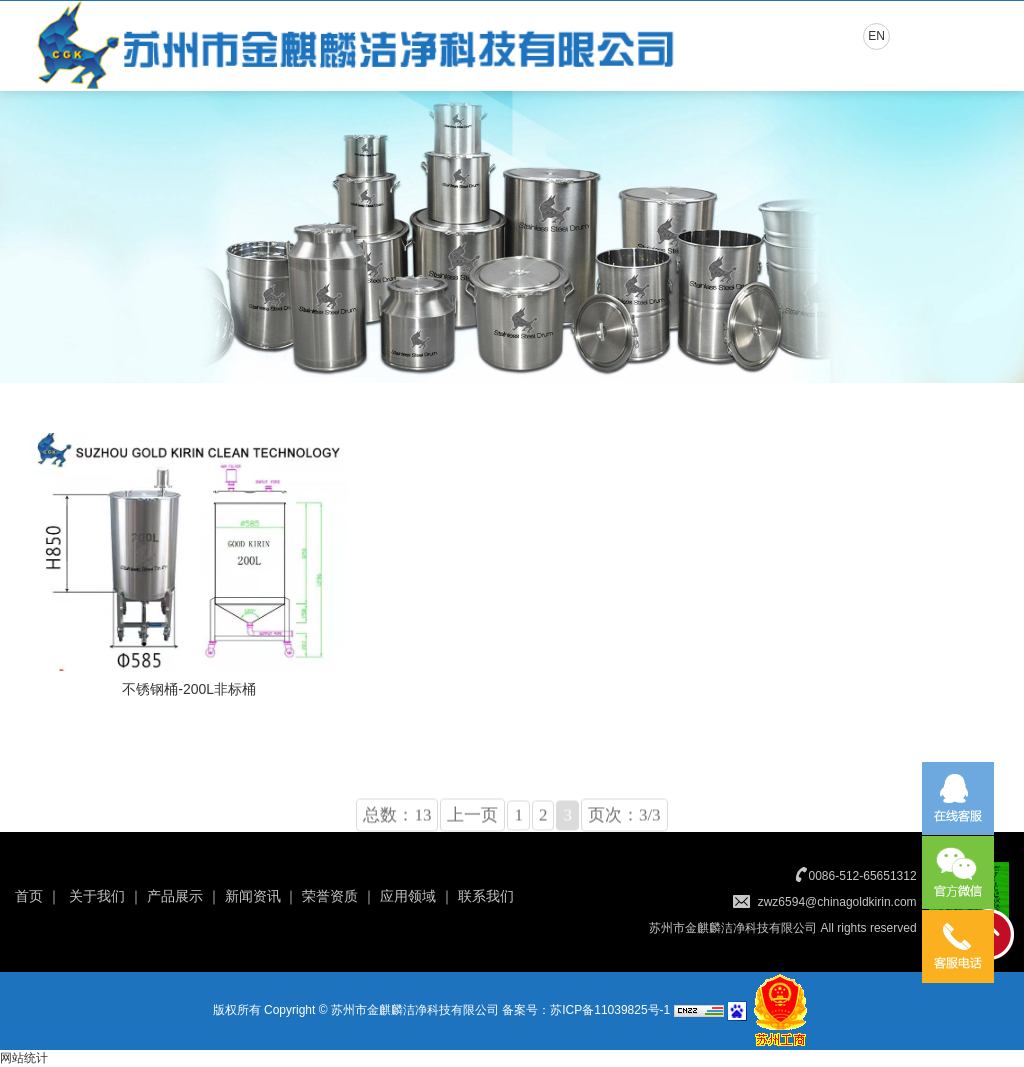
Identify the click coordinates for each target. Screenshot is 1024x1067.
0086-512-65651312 (863, 876)
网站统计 (24, 1058)
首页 (29, 896)
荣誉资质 (330, 896)
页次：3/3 (624, 828)
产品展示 (175, 896)
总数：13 (397, 828)
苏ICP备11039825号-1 (610, 1010)
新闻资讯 (253, 896)
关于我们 (97, 896)
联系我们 (486, 896)
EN (876, 36)
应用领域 (408, 896)
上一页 (472, 828)
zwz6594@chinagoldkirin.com (837, 902)
